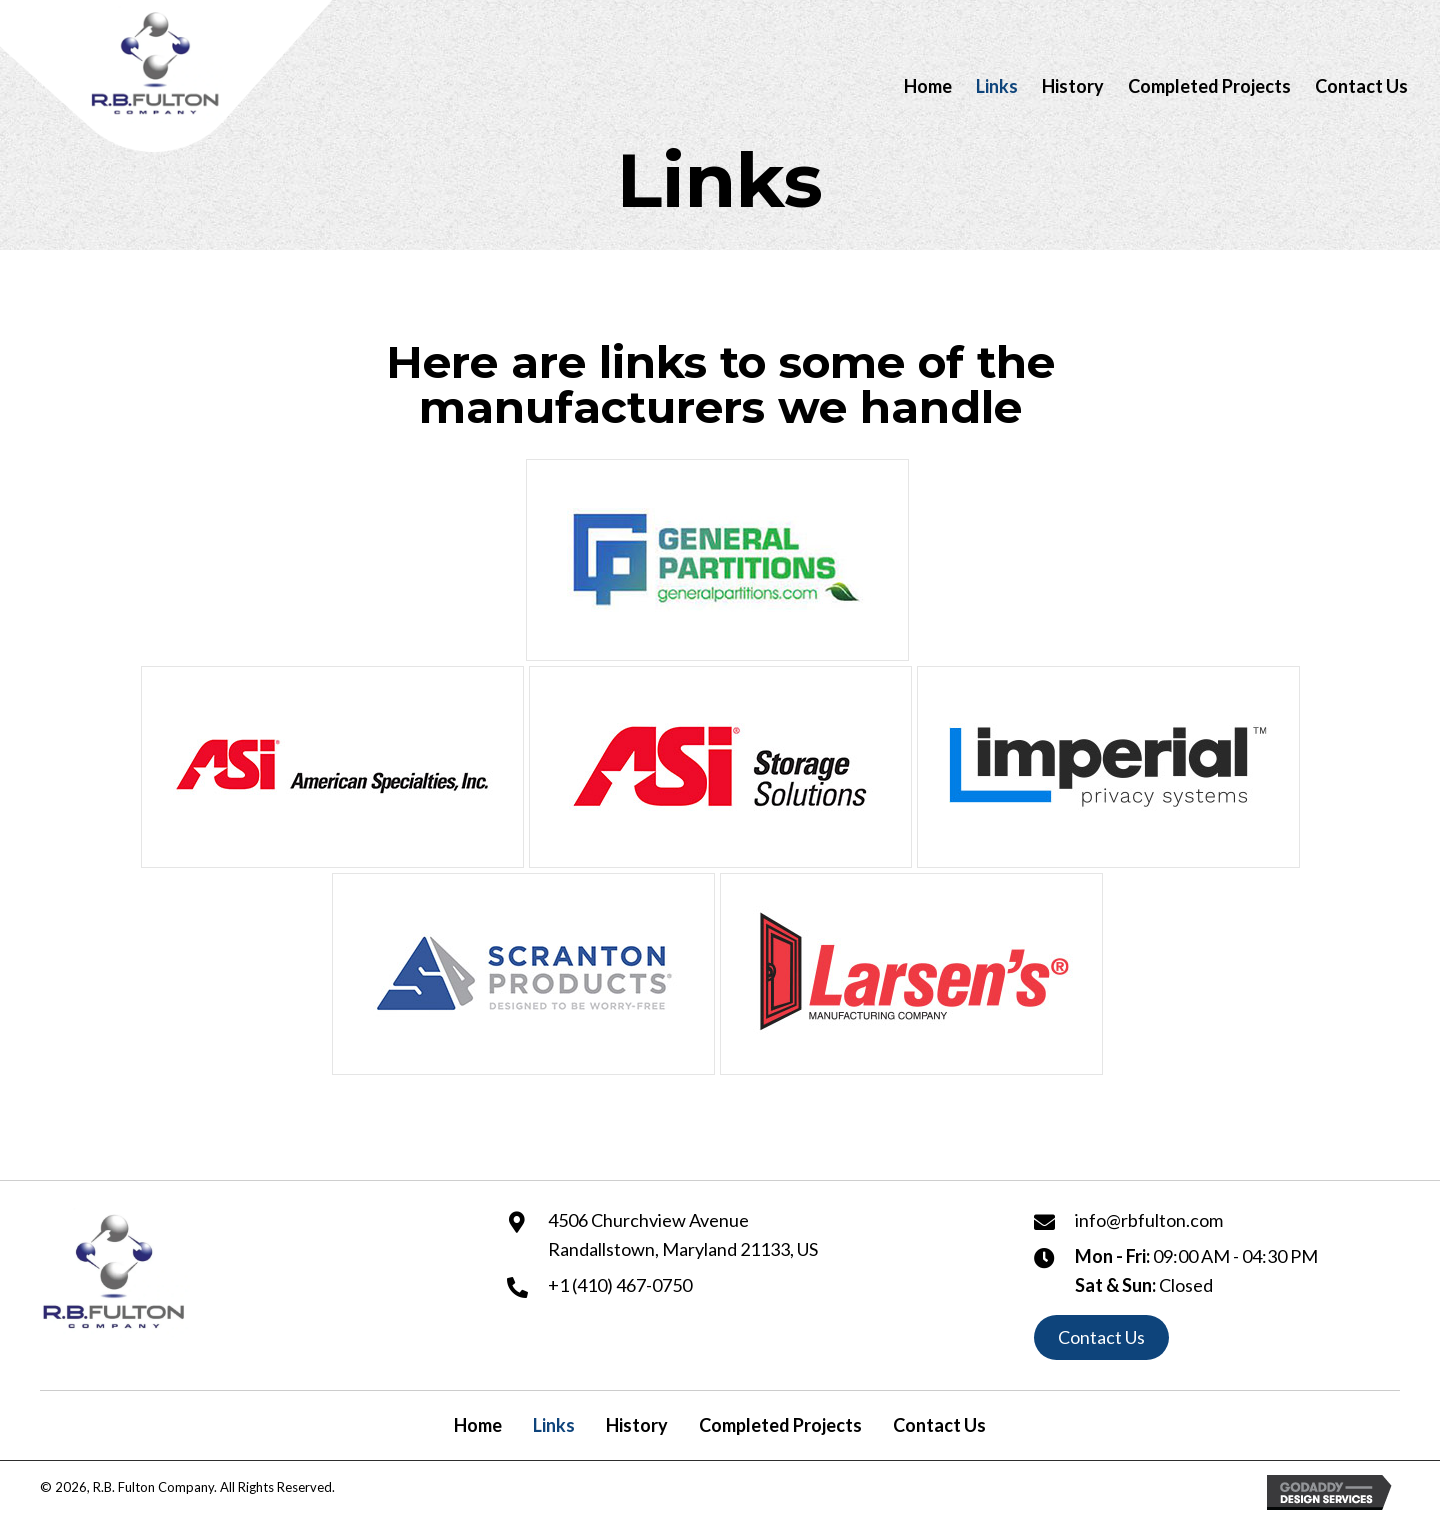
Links (554, 1425)
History (637, 1425)
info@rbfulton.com (1149, 1220)
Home (478, 1425)
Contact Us (939, 1425)
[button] (1101, 1338)
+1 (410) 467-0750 (620, 1285)
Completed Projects (780, 1425)
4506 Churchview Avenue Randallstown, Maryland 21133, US (683, 1234)
